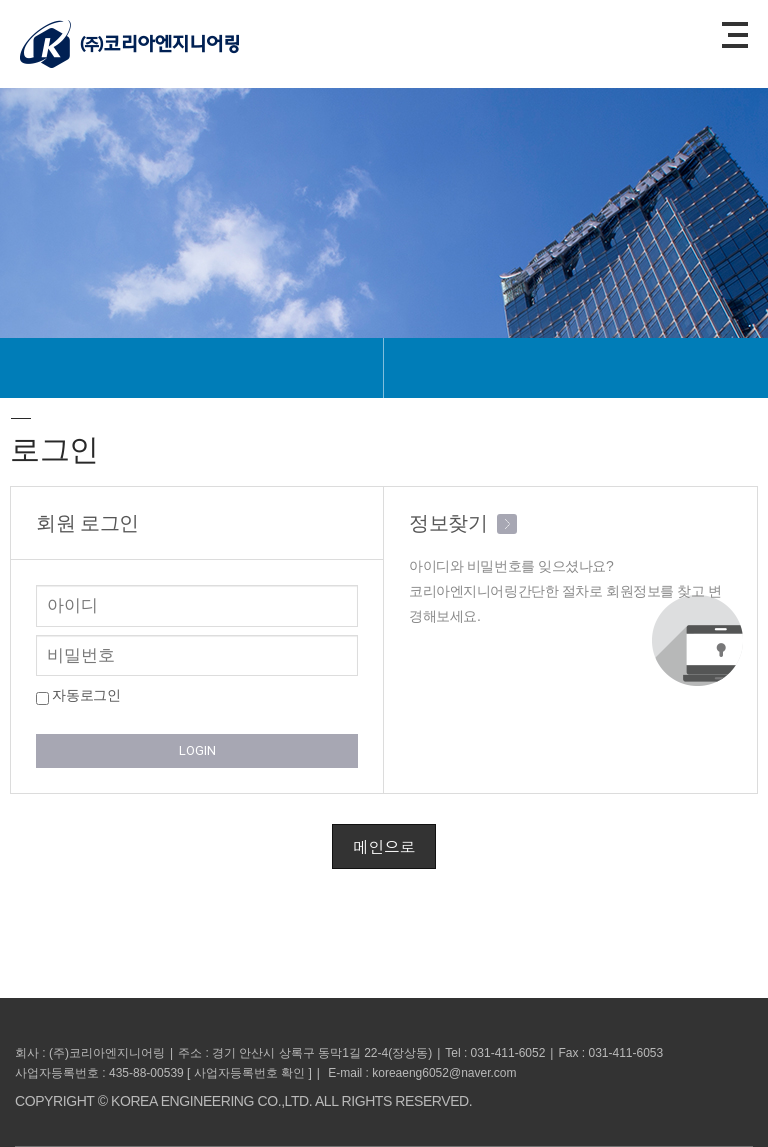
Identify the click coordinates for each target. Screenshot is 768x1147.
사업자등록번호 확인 (249, 1073)
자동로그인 (78, 696)
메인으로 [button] (384, 846)
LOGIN (197, 750)
